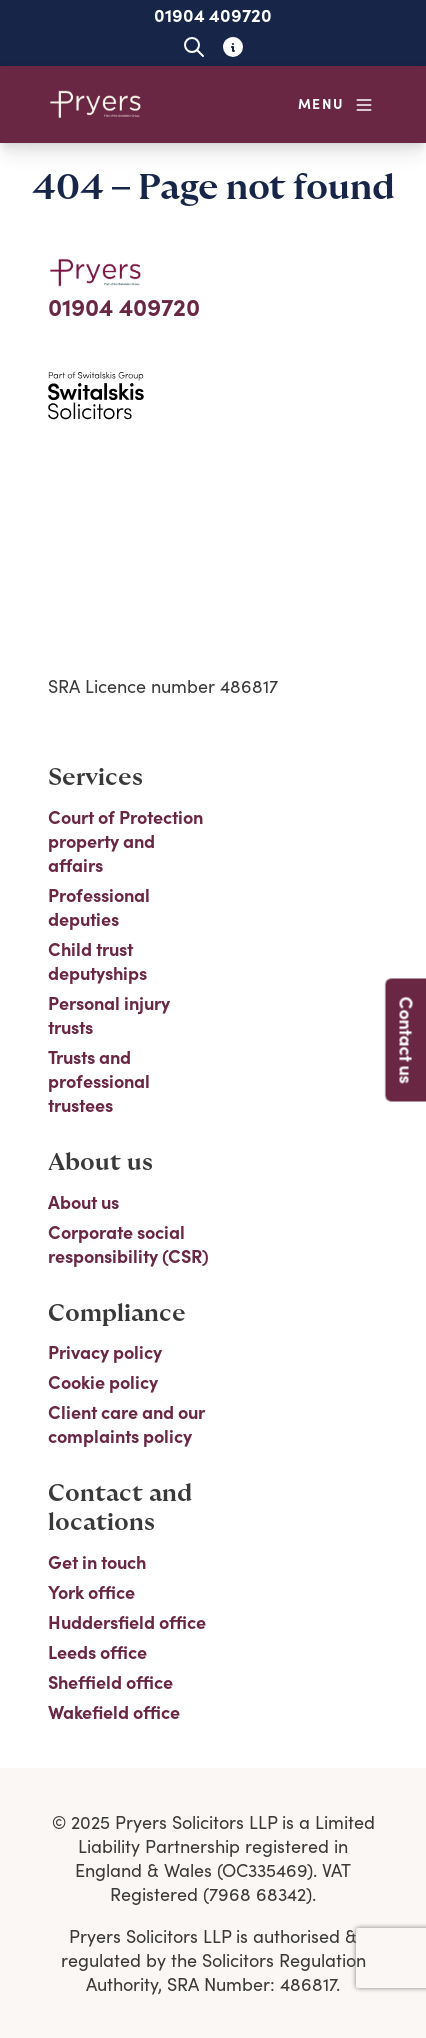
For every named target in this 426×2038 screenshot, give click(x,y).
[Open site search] (193, 46)
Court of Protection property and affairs (125, 841)
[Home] (96, 104)
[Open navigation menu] (335, 104)
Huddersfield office (127, 1622)
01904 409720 (213, 15)
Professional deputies (99, 907)
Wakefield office (114, 1712)
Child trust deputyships (97, 961)
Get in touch (97, 1562)
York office (91, 1592)
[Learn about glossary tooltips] (232, 46)
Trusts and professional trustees (99, 1081)
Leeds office (97, 1652)
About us (83, 1202)
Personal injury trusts (109, 1015)
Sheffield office (110, 1682)
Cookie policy (103, 1382)
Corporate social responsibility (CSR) (128, 1244)
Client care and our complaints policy (126, 1424)
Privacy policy (105, 1352)
